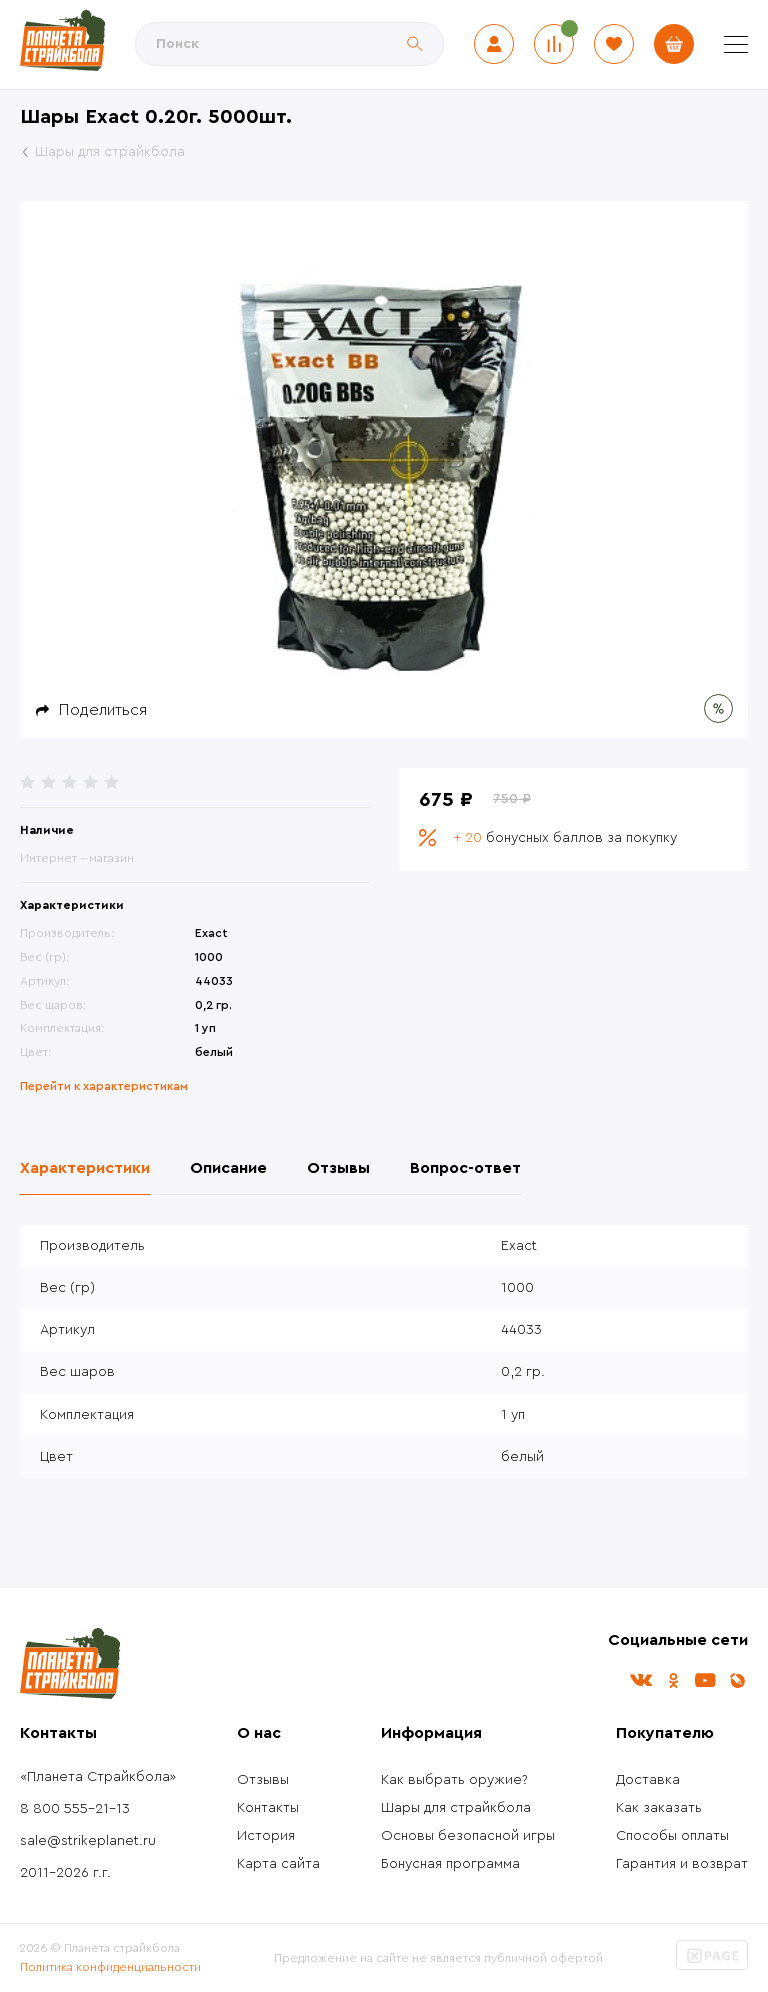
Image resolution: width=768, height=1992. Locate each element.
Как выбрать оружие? (454, 1780)
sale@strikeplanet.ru (88, 1841)
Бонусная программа (450, 1864)
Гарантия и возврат (682, 1864)
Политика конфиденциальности (110, 1967)
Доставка (648, 1780)
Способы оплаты (672, 1836)
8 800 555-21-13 (75, 1809)
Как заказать (659, 1808)
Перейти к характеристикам (104, 1086)
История (266, 1836)
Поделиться (103, 710)
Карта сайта (278, 1864)
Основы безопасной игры (468, 1836)
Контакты (268, 1808)
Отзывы (263, 1780)
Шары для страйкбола (456, 1808)
